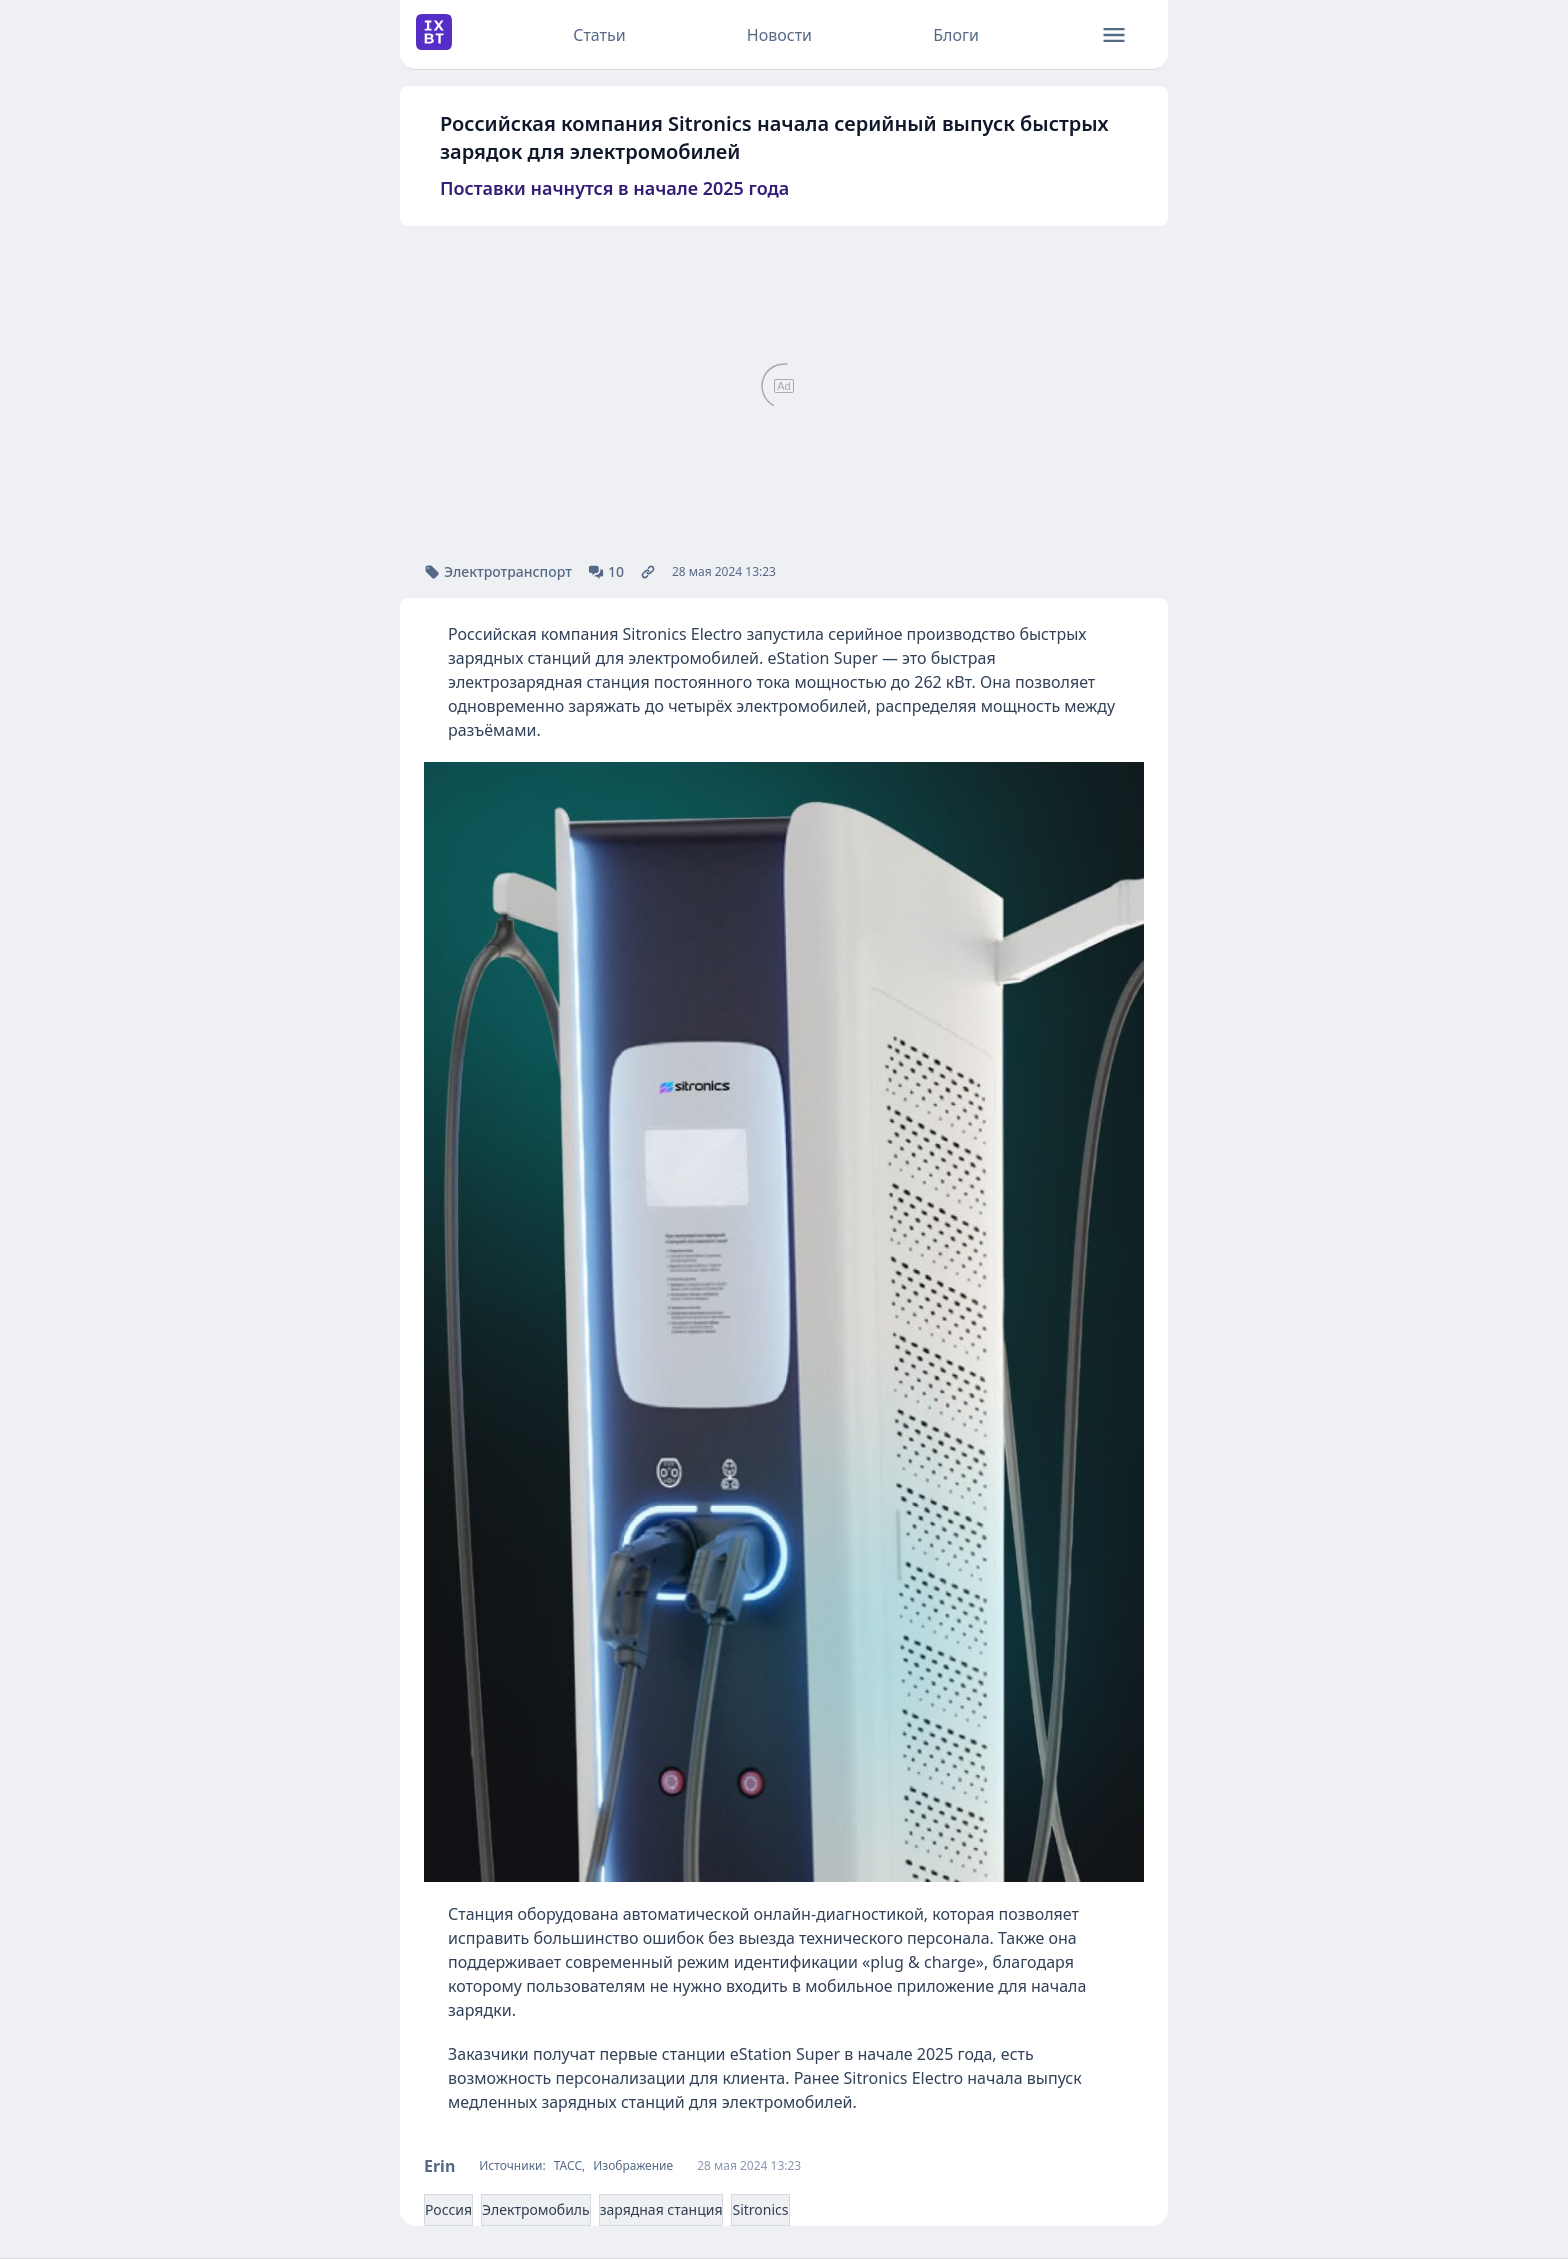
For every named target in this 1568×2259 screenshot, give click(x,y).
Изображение (633, 2166)
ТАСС (568, 2166)
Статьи (599, 35)
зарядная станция (661, 2209)
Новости (779, 35)
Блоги (956, 35)
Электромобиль (536, 2209)
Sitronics (760, 2209)
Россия (448, 2209)
